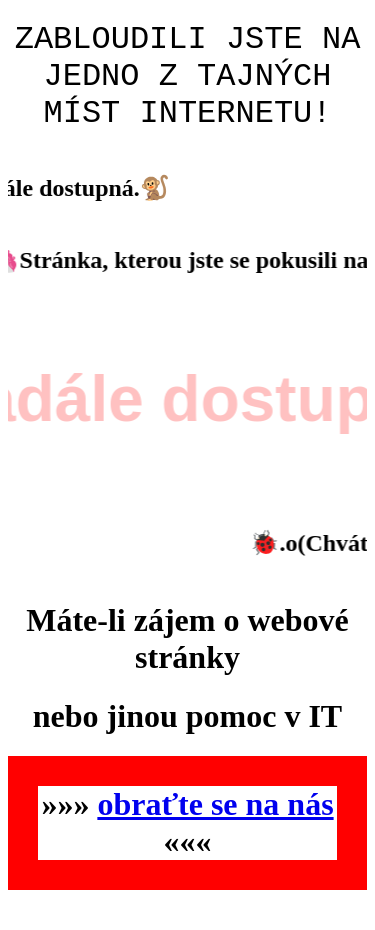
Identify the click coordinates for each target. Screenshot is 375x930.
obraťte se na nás (215, 822)
